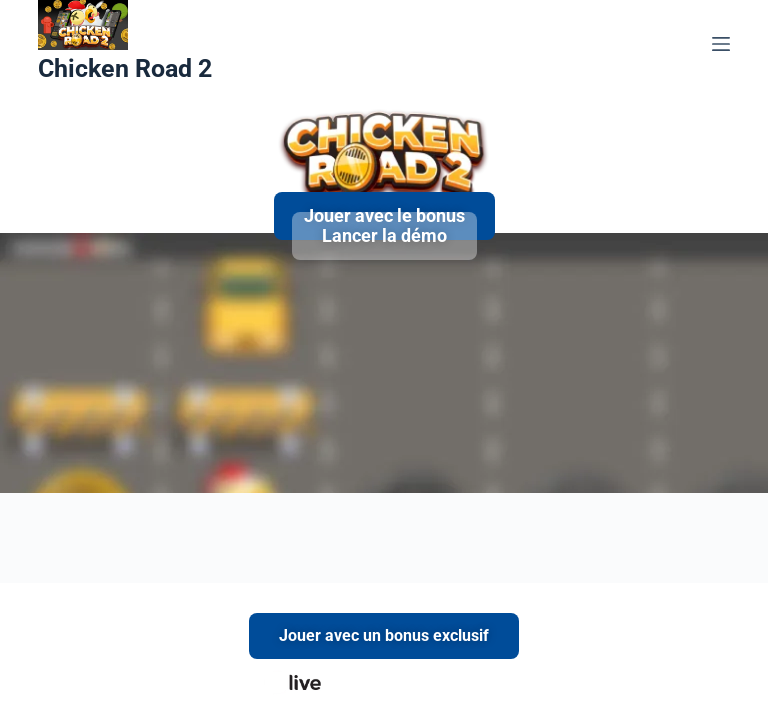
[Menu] (721, 44)
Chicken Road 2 (125, 68)
